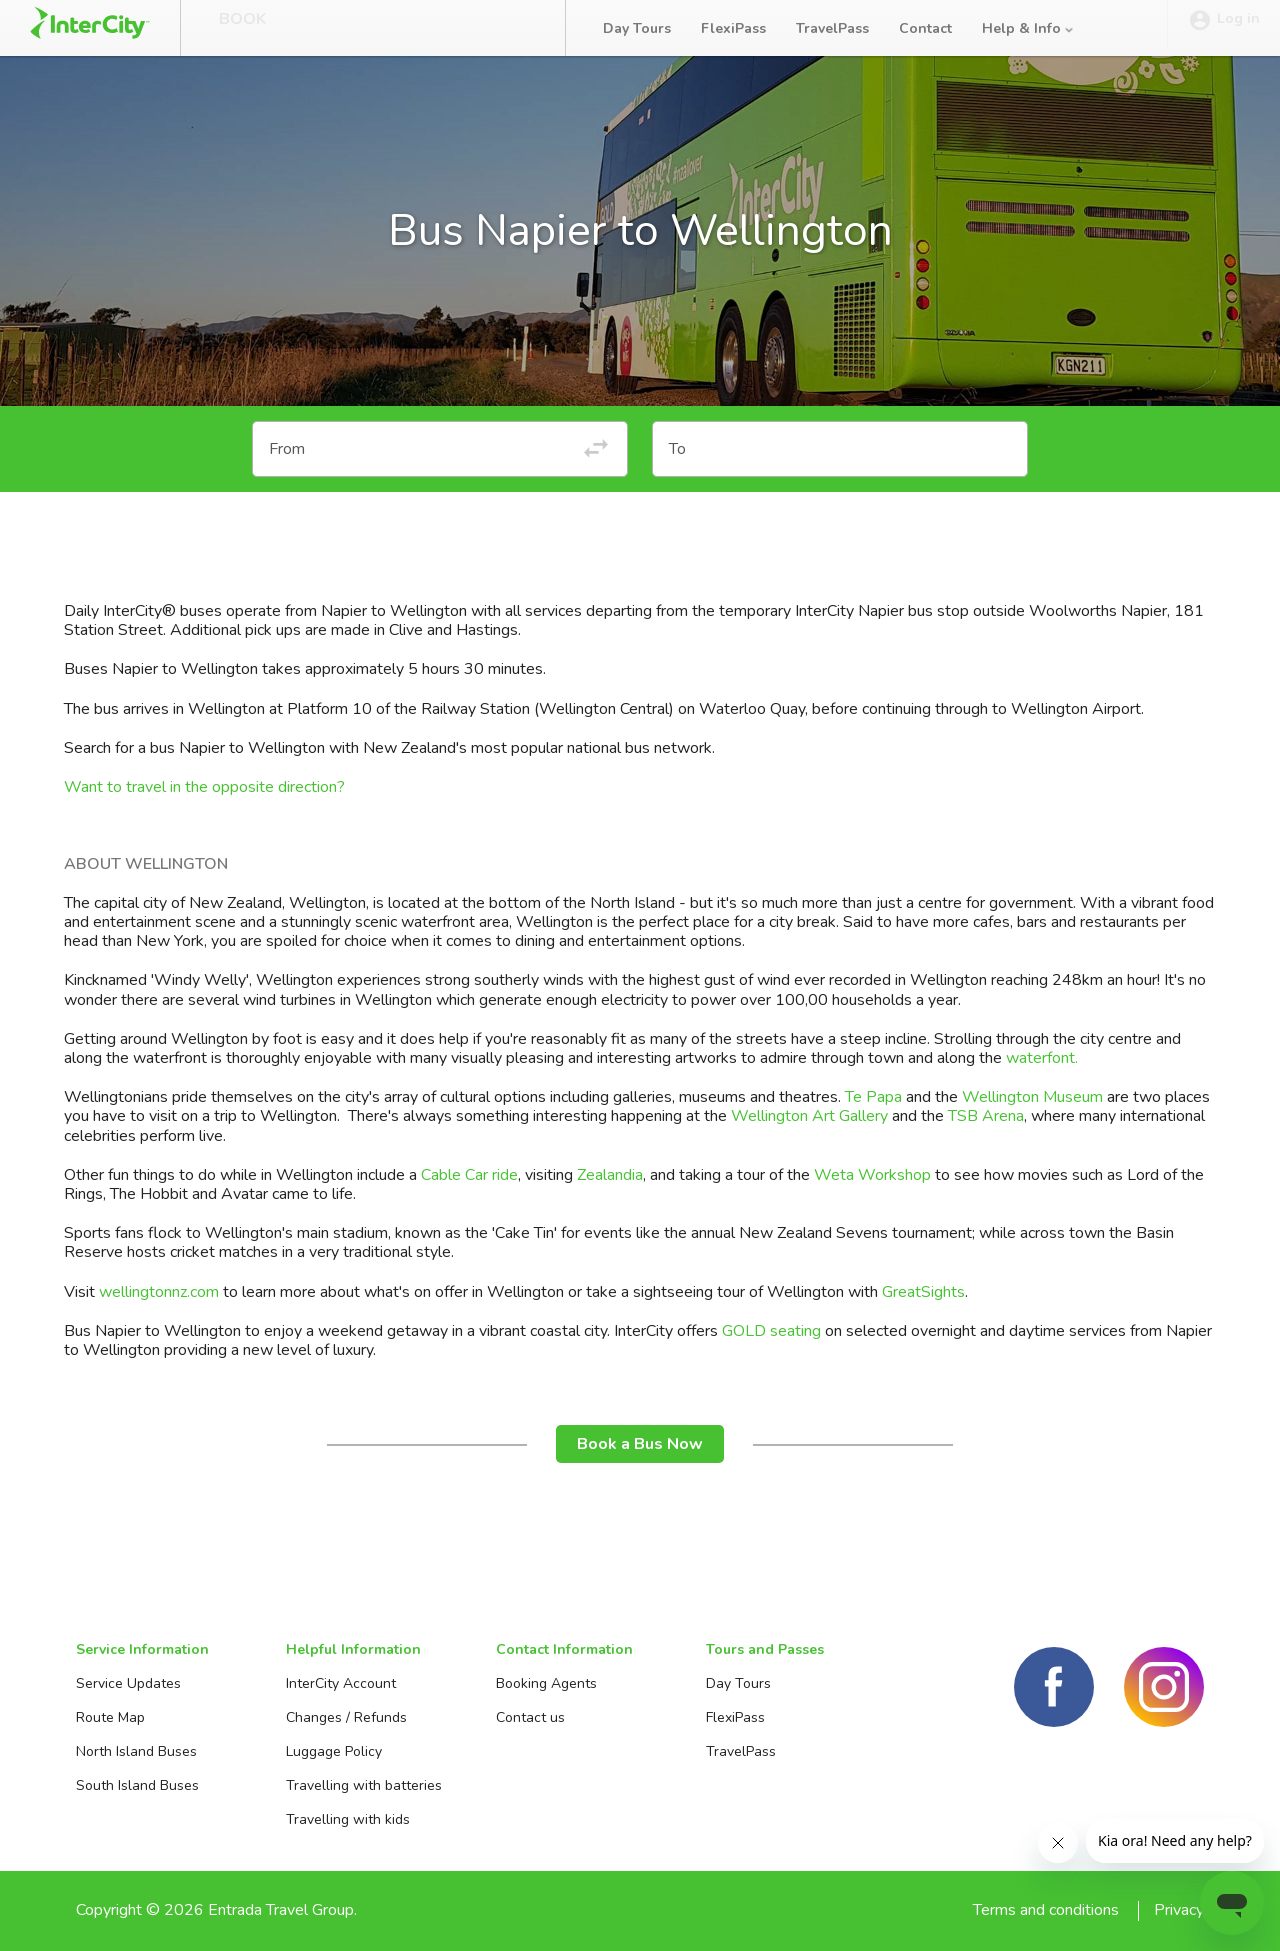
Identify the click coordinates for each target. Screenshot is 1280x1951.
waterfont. (1044, 1058)
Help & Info (1029, 28)
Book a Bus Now (640, 1444)
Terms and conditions (1046, 1910)
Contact (925, 28)
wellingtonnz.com (159, 1292)
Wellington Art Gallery (809, 1116)
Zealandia (610, 1175)
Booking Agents (546, 1683)
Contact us (530, 1717)
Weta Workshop (872, 1175)
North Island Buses (136, 1751)
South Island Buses (137, 1785)
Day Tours (637, 28)
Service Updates (128, 1683)
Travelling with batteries (364, 1785)
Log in (1224, 29)
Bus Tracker (471, 28)
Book (242, 28)
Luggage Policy (334, 1751)
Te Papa (875, 1097)
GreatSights (923, 1292)
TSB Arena (986, 1116)
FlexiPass (733, 28)
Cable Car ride (467, 1175)
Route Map (110, 1717)
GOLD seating (771, 1331)
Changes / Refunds (346, 1717)
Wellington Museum (1032, 1097)
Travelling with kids (348, 1819)
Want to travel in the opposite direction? (204, 787)
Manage (341, 28)
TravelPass (832, 28)
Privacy (1179, 1910)
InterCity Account (341, 1683)
